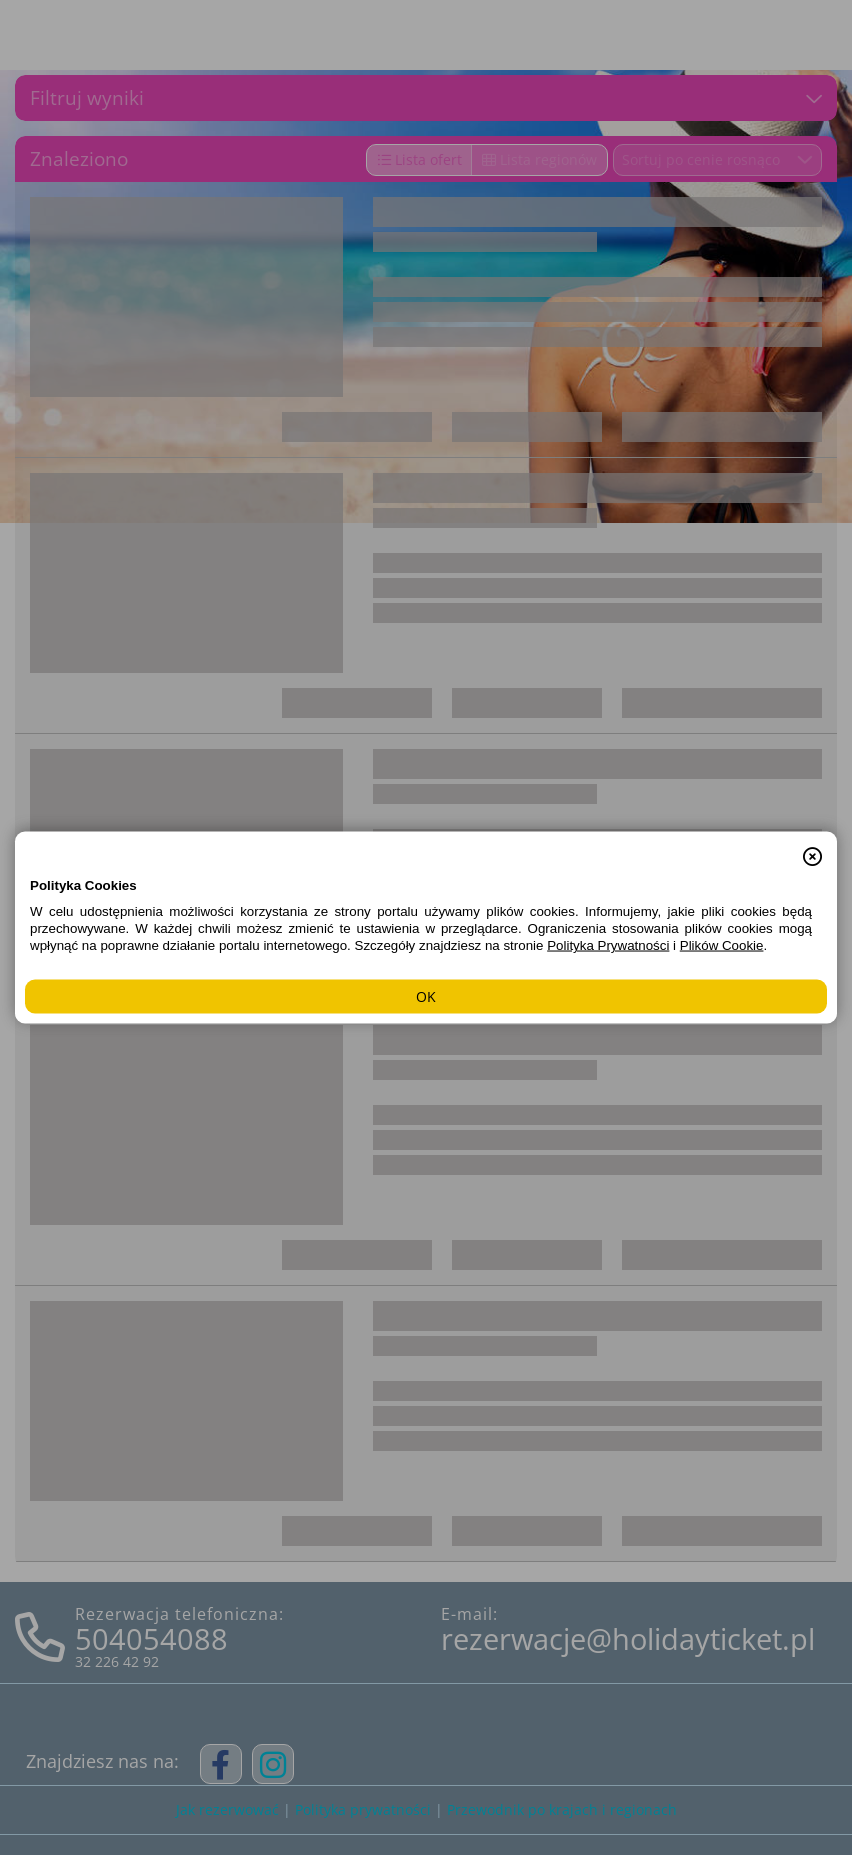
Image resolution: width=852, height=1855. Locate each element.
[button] (812, 846)
